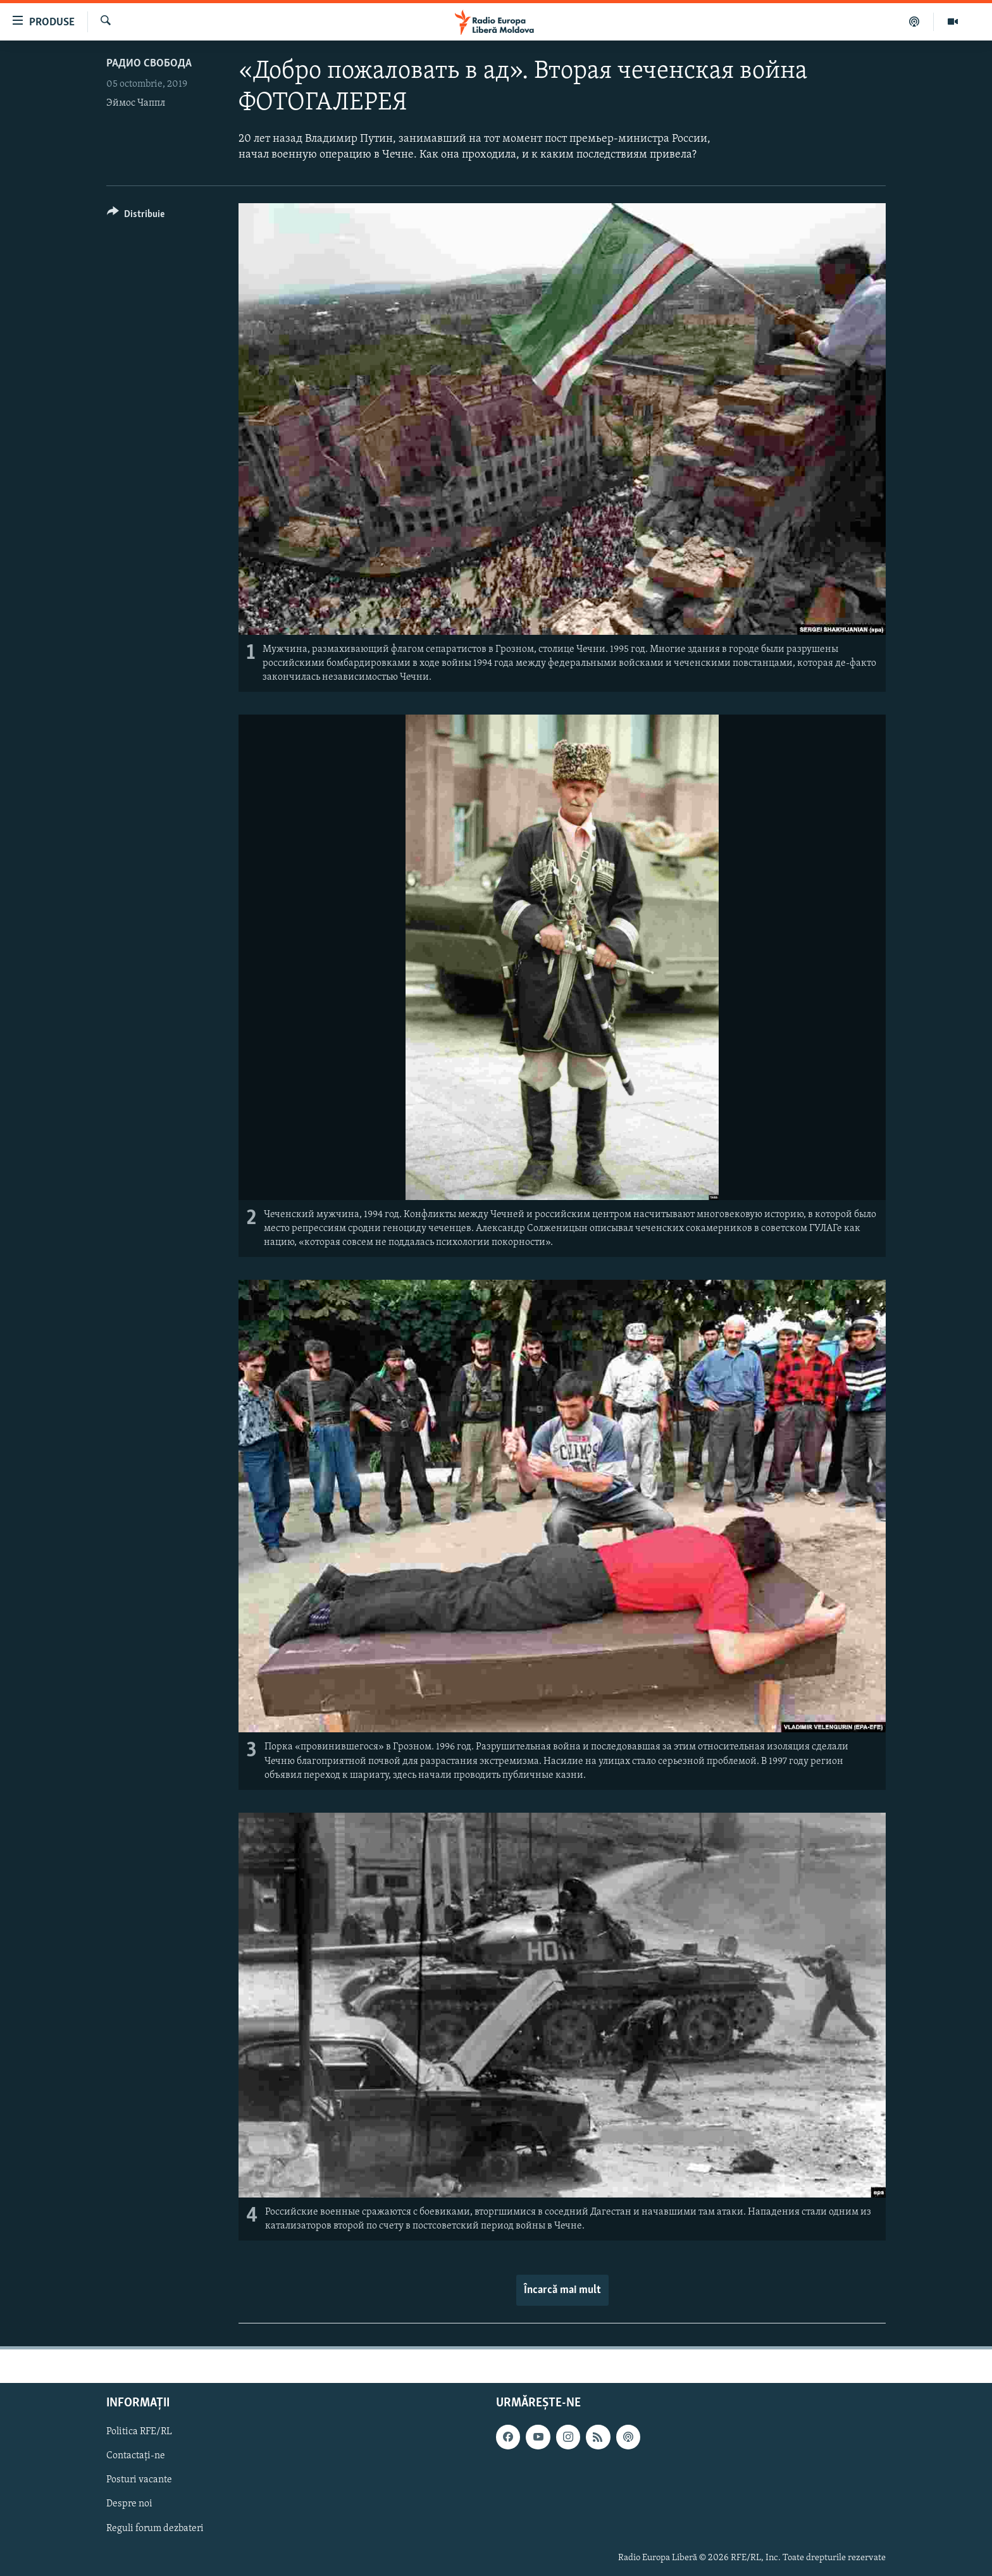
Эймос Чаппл (135, 103)
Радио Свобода (149, 64)
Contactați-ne (135, 2456)
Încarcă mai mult (562, 2290)
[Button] (135, 216)
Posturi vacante (139, 2480)
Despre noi (129, 2504)
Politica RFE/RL (139, 2432)
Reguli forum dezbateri (155, 2528)
